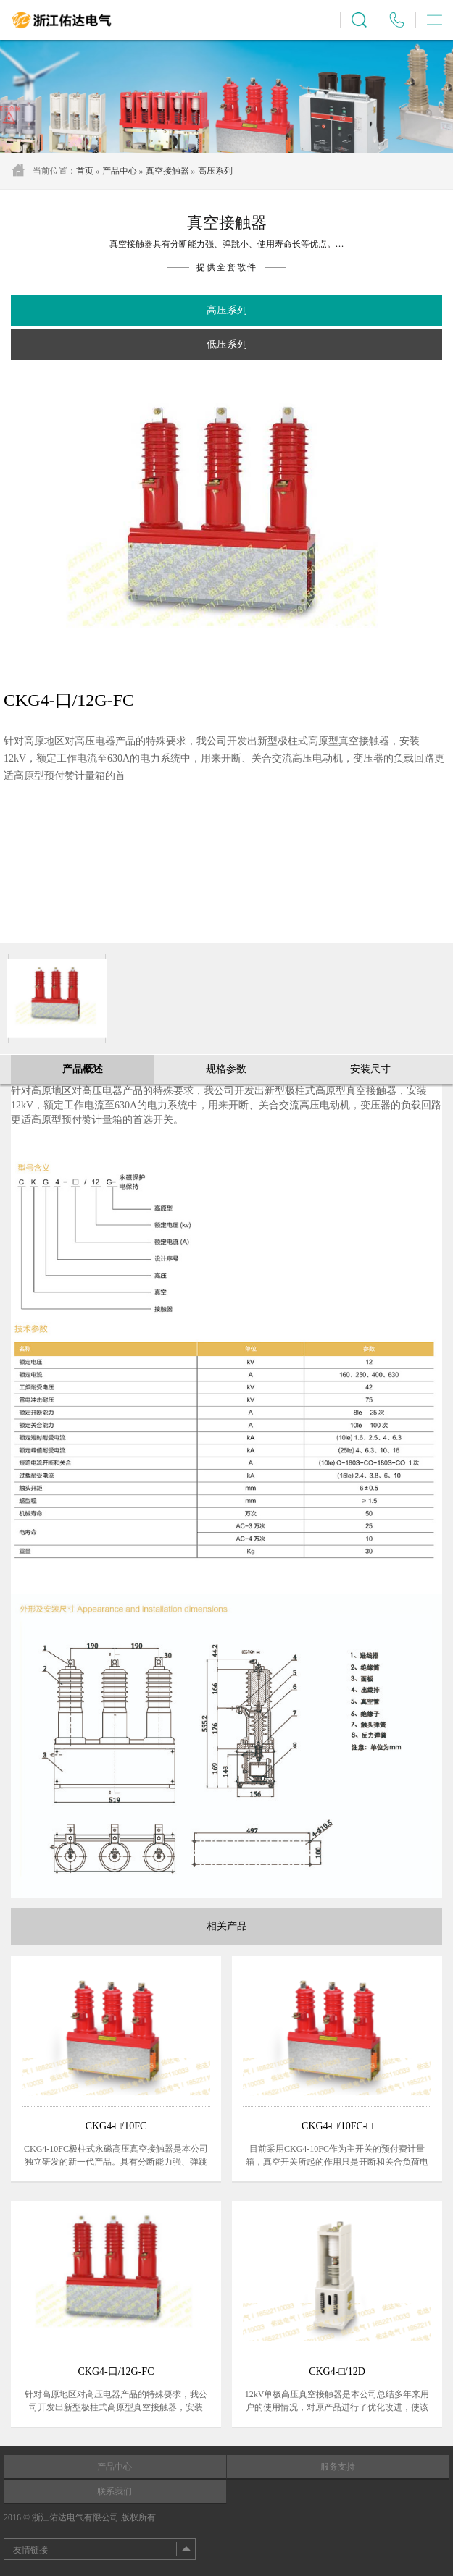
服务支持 (337, 2467)
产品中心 (119, 171)
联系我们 (114, 2491)
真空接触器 (167, 171)
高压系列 (215, 171)
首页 (84, 171)
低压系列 (227, 344)
